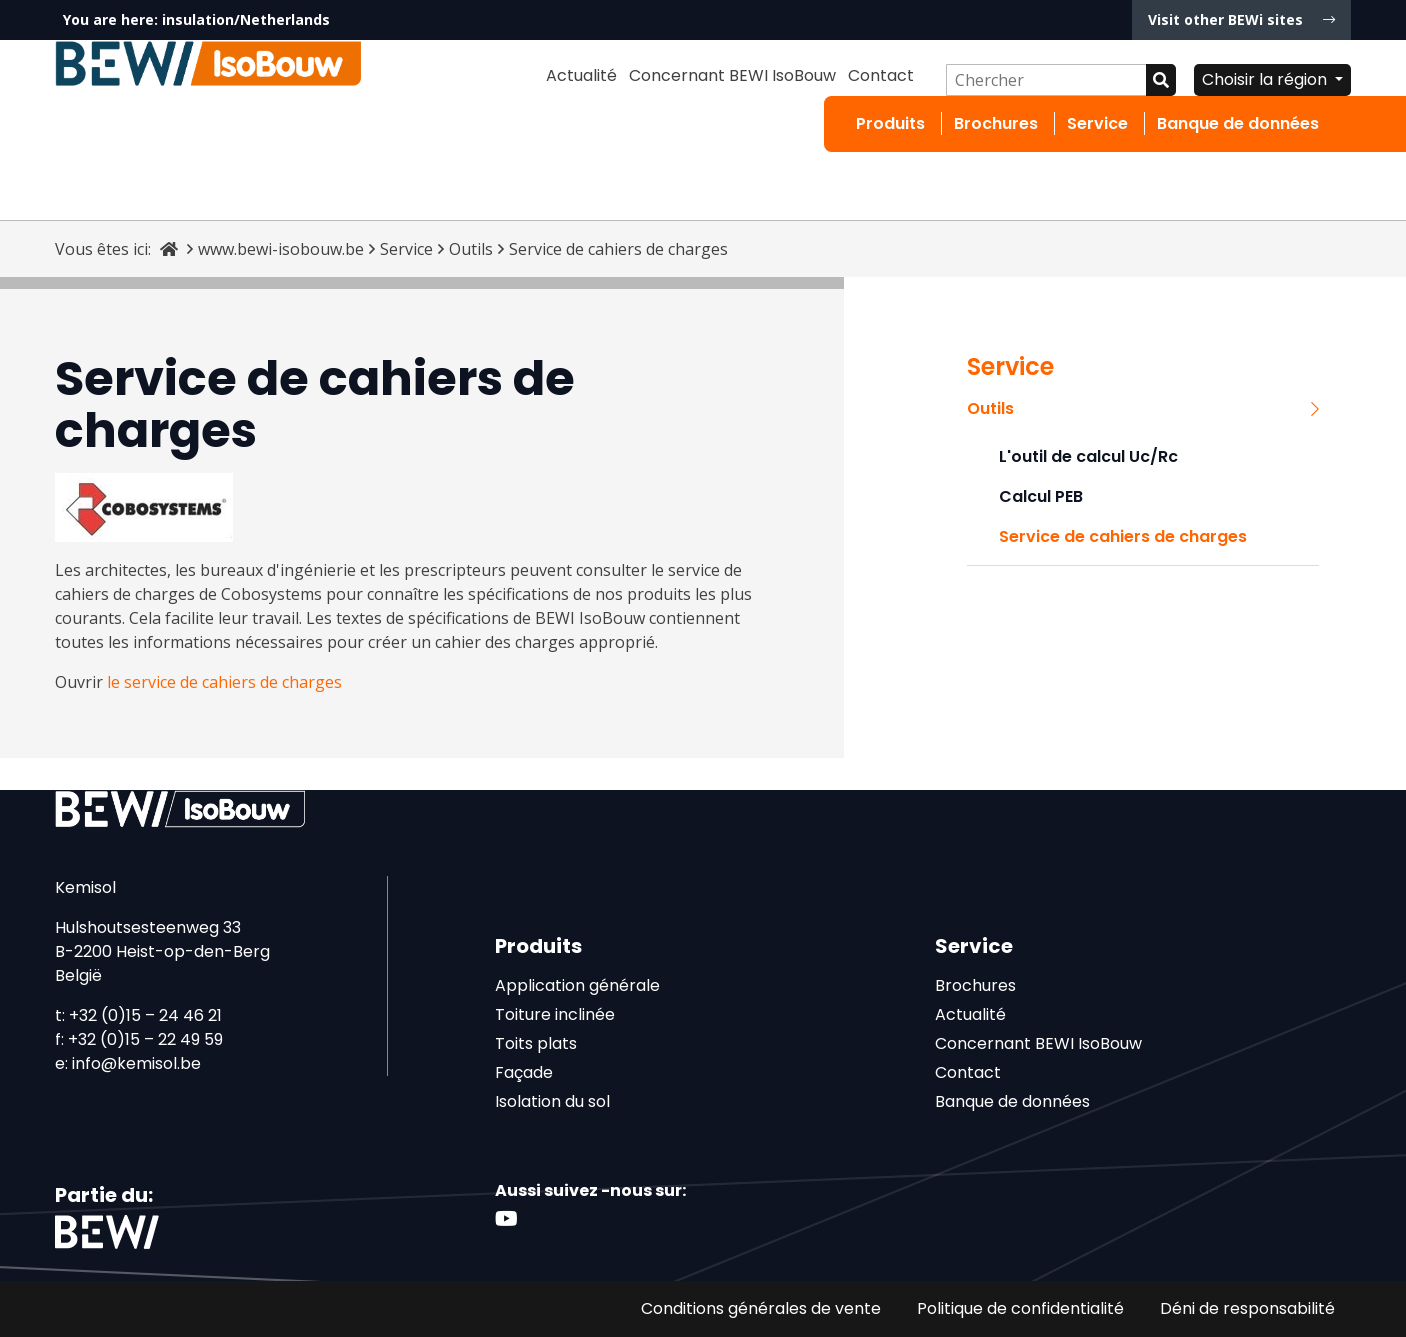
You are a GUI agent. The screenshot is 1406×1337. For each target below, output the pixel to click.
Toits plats (536, 1043)
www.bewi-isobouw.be (281, 249)
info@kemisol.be (136, 1063)
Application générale (577, 985)
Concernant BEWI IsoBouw (732, 75)
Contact (881, 75)
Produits (890, 123)
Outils (471, 249)
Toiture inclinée (555, 1014)
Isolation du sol (552, 1101)
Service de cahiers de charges (1123, 536)
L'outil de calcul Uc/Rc (1088, 456)
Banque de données (1238, 123)
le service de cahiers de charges (224, 682)
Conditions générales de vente (761, 1308)
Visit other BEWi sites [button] (1241, 19)
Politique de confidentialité (1020, 1308)
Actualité (581, 75)
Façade (524, 1072)
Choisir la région (1266, 79)
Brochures (996, 123)
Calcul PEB (1041, 496)
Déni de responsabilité (1247, 1308)
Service (1097, 123)
